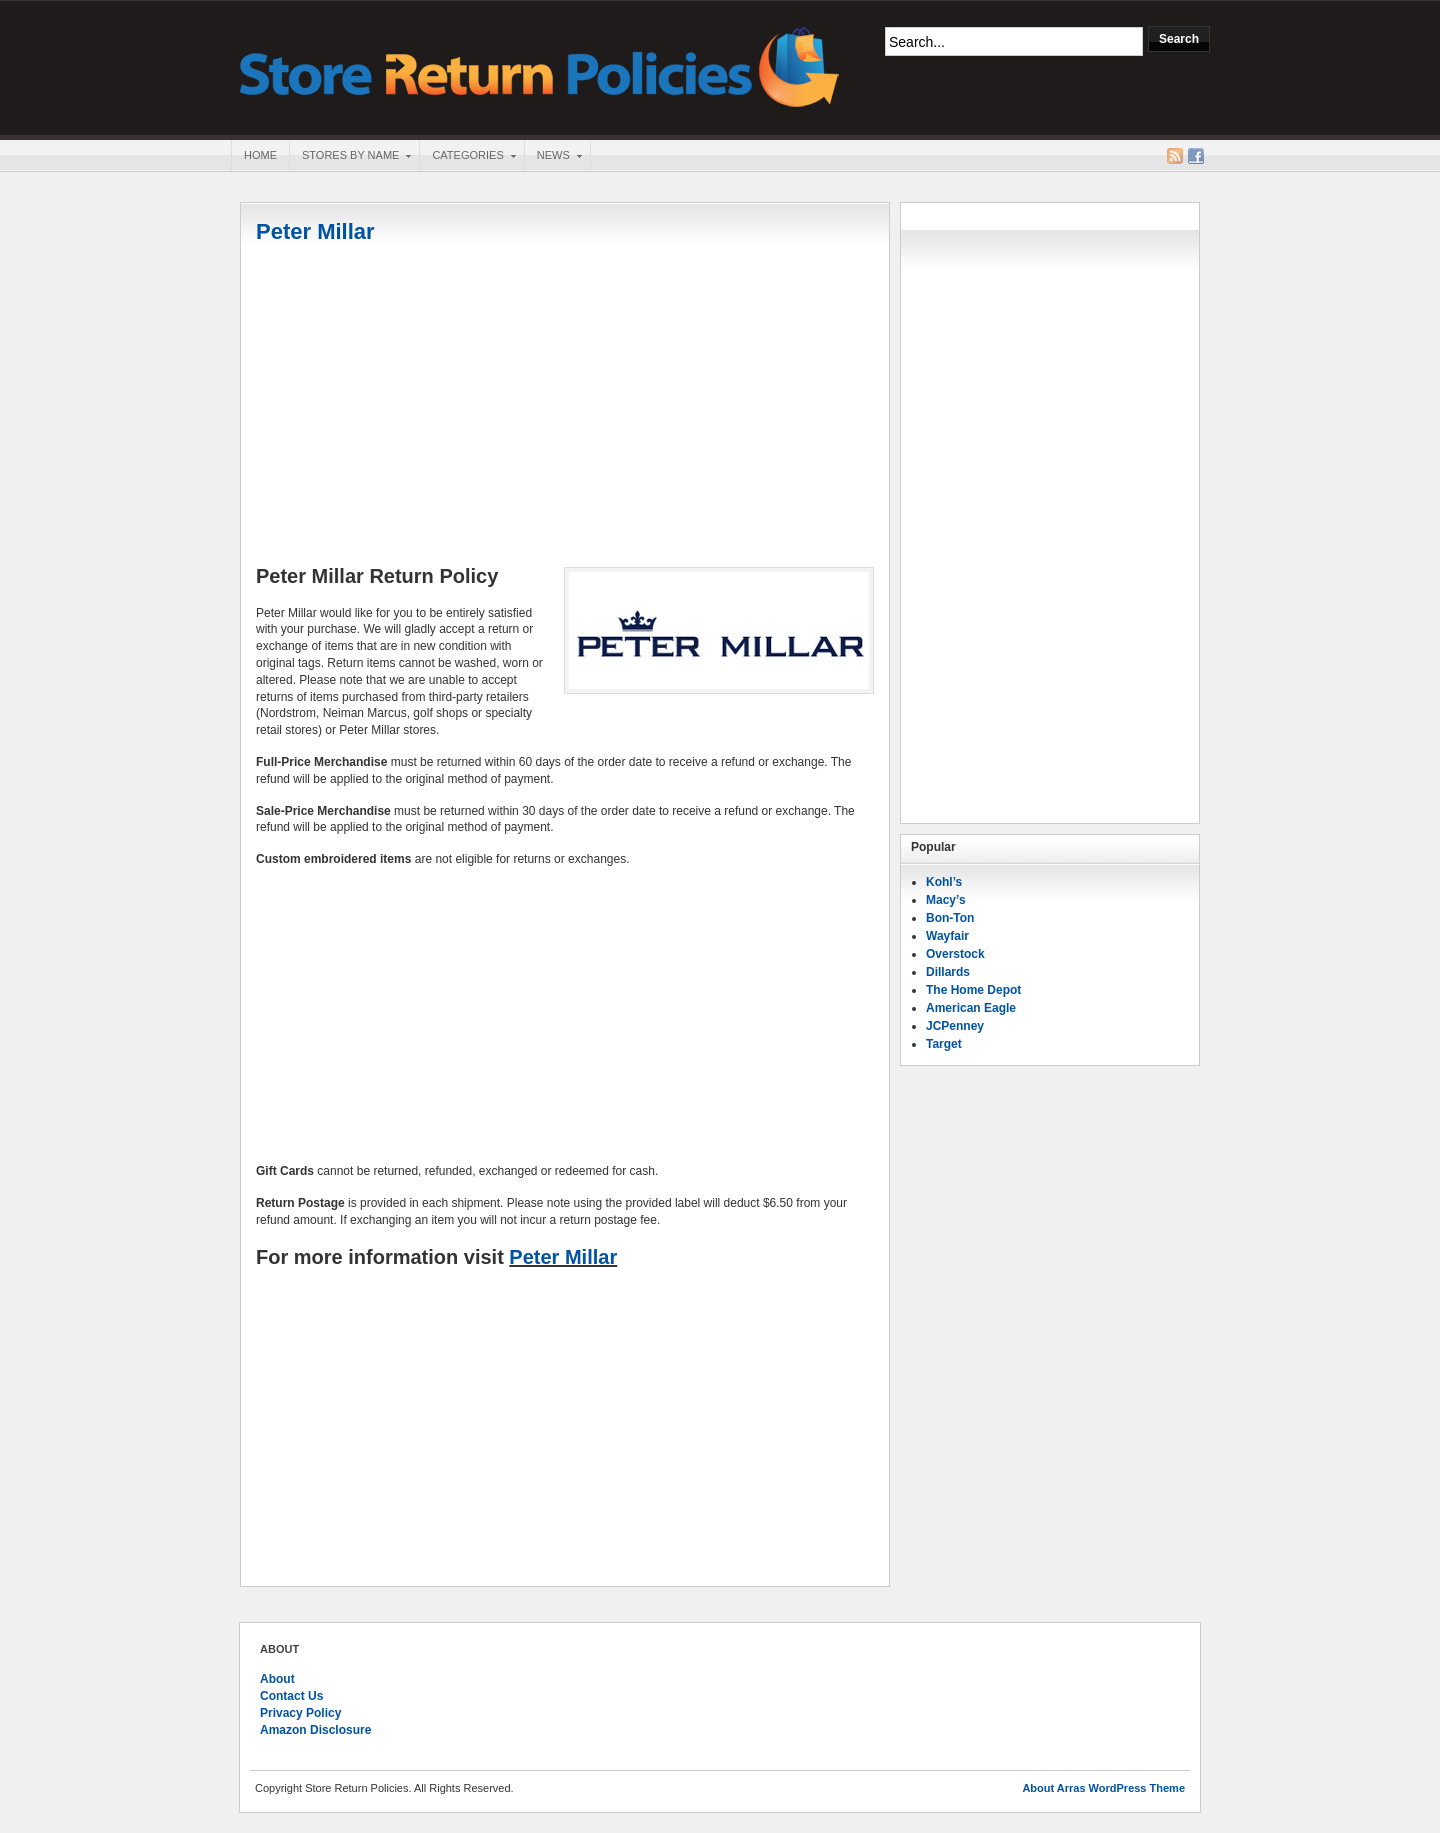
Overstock (955, 954)
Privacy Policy (300, 1713)
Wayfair (947, 936)
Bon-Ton (950, 918)
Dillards (948, 972)
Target (944, 1044)
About (277, 1679)
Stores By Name (350, 157)
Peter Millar (315, 231)
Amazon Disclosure (315, 1730)
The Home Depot (973, 990)
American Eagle (971, 1008)
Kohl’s (944, 882)
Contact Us (291, 1696)
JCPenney (955, 1026)
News (553, 157)
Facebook (1196, 156)
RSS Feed (1175, 156)
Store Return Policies (540, 65)
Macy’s (946, 900)
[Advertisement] (565, 407)
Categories (467, 157)
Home (260, 155)
